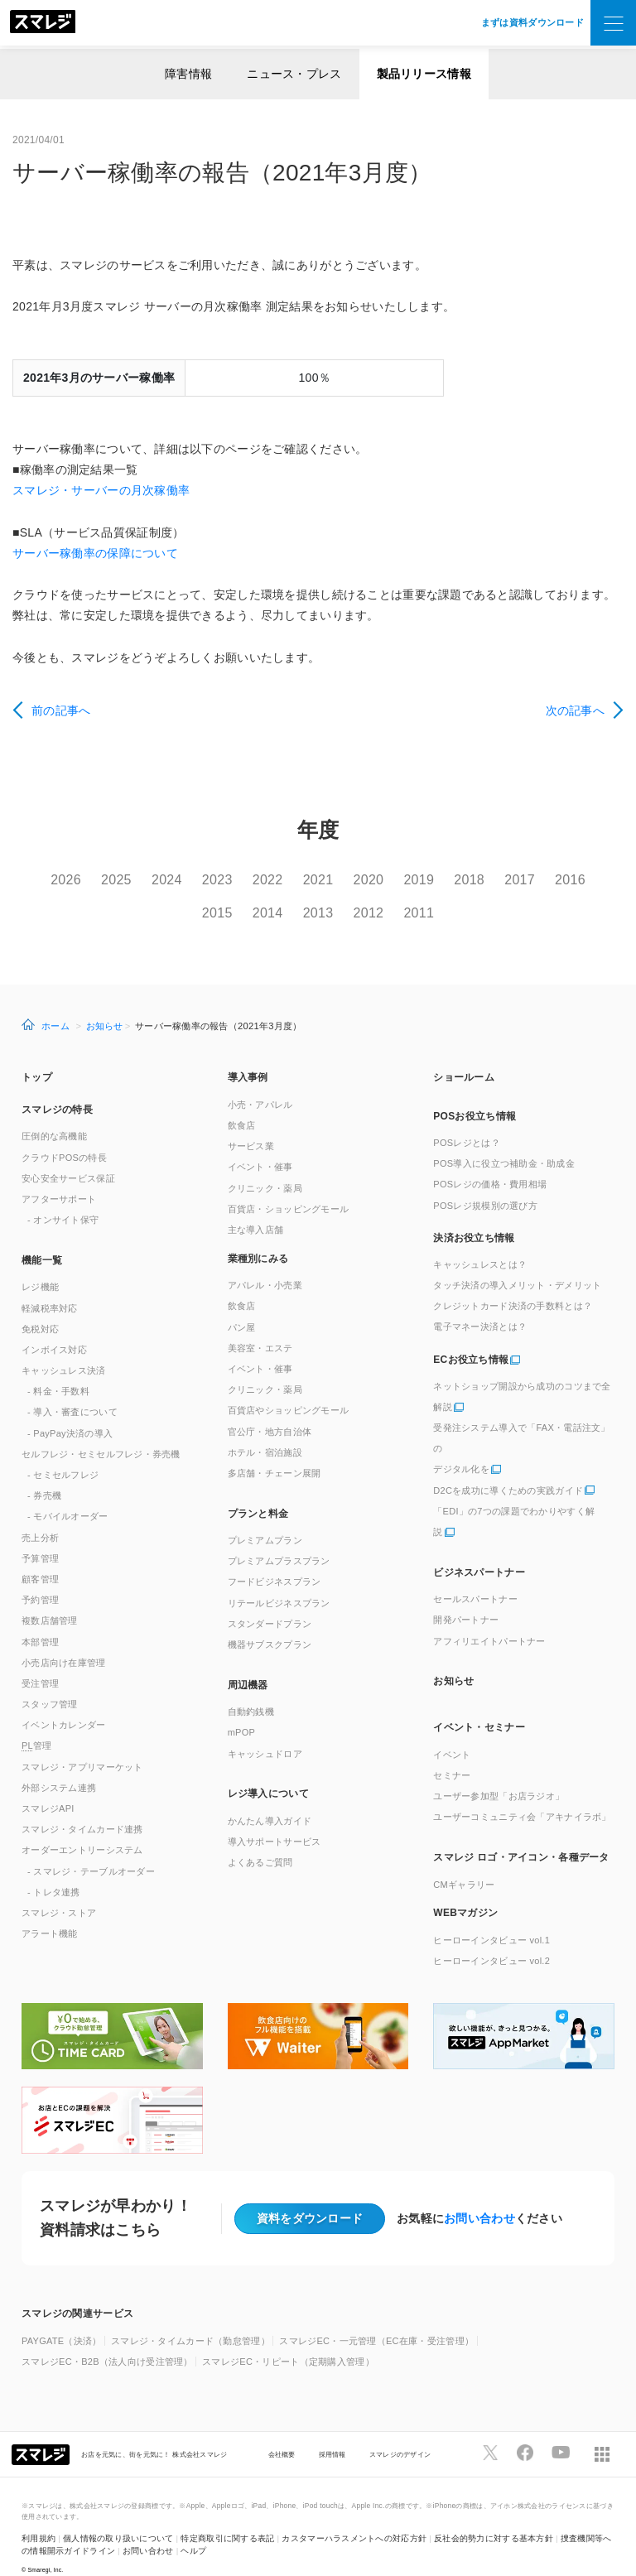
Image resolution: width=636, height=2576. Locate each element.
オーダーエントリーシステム (82, 1827)
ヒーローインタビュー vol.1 (491, 1917)
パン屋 (242, 1304)
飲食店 (242, 1103)
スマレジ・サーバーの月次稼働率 (101, 490)
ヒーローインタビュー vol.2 (491, 1938)
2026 (69, 880)
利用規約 (38, 2516)
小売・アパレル (260, 1082)
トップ (37, 1055)
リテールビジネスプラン (279, 1580)
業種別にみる (258, 1235)
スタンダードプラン (270, 1601)
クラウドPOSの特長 (64, 1134)
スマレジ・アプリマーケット (82, 1744)
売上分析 (40, 1514)
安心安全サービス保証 (68, 1155)
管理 (37, 1723)
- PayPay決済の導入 (70, 1410)
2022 (290, 880)
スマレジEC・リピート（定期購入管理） (288, 2339)
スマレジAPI (48, 1786)
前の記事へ (60, 710)
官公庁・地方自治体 (270, 1408)
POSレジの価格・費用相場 (490, 1162)
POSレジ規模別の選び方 (485, 1182)
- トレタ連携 (53, 1869)
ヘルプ (193, 2528)
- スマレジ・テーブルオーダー (91, 1848)
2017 (567, 880)
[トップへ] (43, 23)
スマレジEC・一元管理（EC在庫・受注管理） (376, 2318)
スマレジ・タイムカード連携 (82, 1807)
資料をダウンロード (310, 2195)
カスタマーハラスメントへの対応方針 (354, 2516)
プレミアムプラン (265, 1518)
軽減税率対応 (50, 1285)
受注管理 (40, 1661)
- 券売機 (44, 1473)
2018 (512, 880)
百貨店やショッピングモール (288, 1388)
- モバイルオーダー (67, 1494)
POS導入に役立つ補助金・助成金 (504, 1141)
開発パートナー (466, 1597)
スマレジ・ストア (59, 1890)
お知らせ (104, 1003)
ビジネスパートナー (479, 1549)
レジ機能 (40, 1264)
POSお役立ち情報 (474, 1094)
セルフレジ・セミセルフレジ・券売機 (101, 1431)
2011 (456, 901)
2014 (290, 901)
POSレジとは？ (466, 1120)
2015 (234, 901)
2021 (345, 880)
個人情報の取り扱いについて (118, 2516)
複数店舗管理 (50, 1598)
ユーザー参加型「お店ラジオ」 (498, 1774)
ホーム (55, 1003)
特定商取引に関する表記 (227, 2516)
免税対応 (40, 1306)
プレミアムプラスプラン (279, 1538)
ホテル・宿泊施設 (265, 1429)
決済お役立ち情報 (473, 1215)
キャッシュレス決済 (64, 1348)
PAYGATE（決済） (62, 2318)
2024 (179, 880)
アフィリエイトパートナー (489, 1618)
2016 (179, 901)
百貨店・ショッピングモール (288, 1186)
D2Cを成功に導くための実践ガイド (508, 1467)
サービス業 (251, 1124)
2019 (456, 880)
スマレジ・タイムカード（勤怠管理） (190, 2318)
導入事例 (248, 1055)
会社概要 (282, 2431)
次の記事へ (575, 710)
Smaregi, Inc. (46, 2547)
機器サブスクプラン (270, 1622)
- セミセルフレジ (63, 1452)
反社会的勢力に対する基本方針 (493, 2516)
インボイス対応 (54, 1327)
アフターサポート (59, 1177)
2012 (401, 901)
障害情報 (188, 73)
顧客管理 (40, 1557)
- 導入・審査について (72, 1389)
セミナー (451, 1753)
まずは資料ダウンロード (532, 22)
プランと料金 (258, 1490)
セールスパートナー (475, 1577)
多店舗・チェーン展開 (274, 1451)
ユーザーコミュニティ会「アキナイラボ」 (521, 1794)
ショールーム (463, 1055)
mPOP (242, 1710)
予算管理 (40, 1535)
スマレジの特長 (57, 1087)
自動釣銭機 (251, 1689)
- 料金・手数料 (58, 1369)
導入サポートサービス (274, 1819)
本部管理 (40, 1619)
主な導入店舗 (256, 1207)
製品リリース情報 (424, 73)
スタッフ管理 (50, 1682)
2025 (124, 880)
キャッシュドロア (265, 1731)
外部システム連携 (59, 1764)
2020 (401, 880)
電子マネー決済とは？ (480, 1304)
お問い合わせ (479, 2196)
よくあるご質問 (260, 1840)
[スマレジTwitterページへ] (490, 2430)
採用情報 (332, 2431)
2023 (234, 880)
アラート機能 (50, 1911)
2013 (345, 901)
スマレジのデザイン (400, 2431)
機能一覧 (42, 1237)
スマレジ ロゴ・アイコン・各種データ (521, 1835)
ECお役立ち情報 (470, 1337)
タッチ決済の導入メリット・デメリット (517, 1263)
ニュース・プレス (294, 73)
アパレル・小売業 (265, 1263)
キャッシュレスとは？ (480, 1241)
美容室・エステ (260, 1325)
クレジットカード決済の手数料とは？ (512, 1283)
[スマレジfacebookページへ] (525, 2430)
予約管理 (40, 1577)
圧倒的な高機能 (54, 1114)
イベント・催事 (260, 1144)
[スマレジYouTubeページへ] (561, 2430)
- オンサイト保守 (63, 1197)
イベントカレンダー (64, 1702)
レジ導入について (268, 1771)
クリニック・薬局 (265, 1165)
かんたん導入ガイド (270, 1798)
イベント (451, 1731)
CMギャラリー (463, 1861)
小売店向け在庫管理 (64, 1639)
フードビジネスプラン (274, 1559)
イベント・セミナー (479, 1705)
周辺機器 (248, 1662)
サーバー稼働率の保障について (95, 553)
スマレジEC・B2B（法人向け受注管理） (107, 2339)
